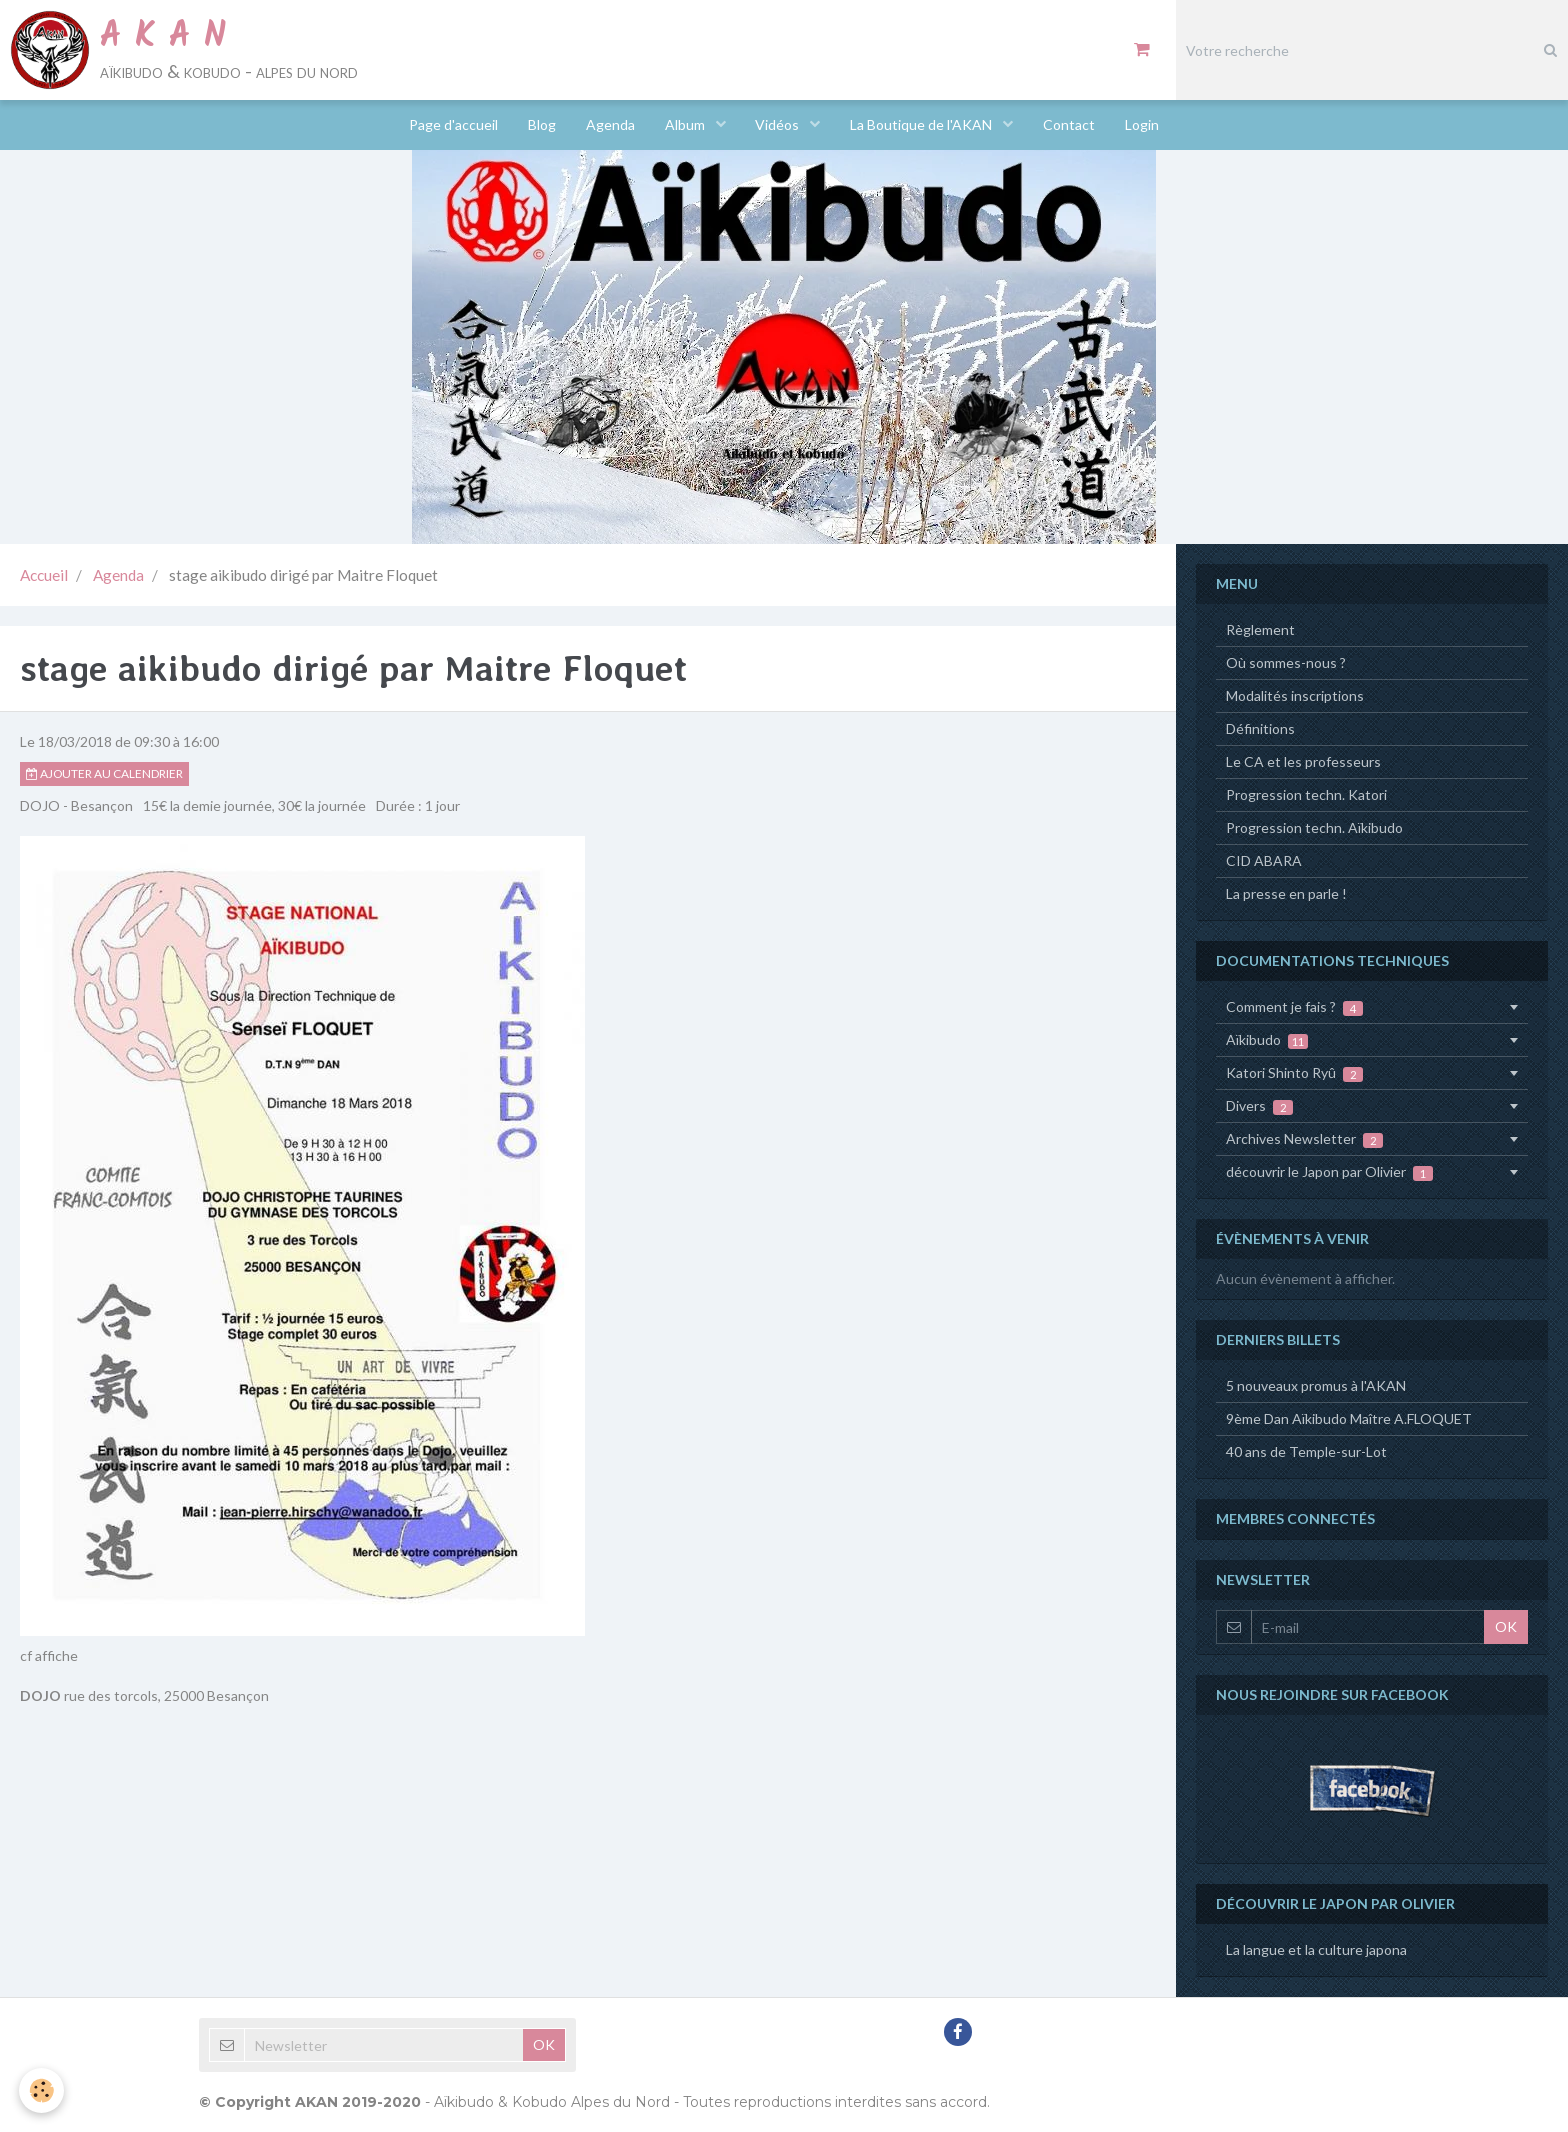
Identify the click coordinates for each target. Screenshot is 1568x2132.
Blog (542, 124)
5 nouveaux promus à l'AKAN (1316, 1385)
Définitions (1260, 728)
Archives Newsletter (1304, 1139)
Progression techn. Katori (1306, 794)
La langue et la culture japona (1316, 1949)
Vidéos (779, 124)
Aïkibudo (1267, 1040)
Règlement (1260, 629)
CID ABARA (1264, 860)
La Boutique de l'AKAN (923, 124)
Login (1143, 124)
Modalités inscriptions (1295, 695)
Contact (1070, 124)
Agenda (610, 124)
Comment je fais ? (1294, 1007)
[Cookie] (42, 2090)
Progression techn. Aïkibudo (1314, 827)
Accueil (44, 575)
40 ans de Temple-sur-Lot (1306, 1451)
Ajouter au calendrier (104, 773)
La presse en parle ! (1286, 893)
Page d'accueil (453, 124)
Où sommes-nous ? (1286, 662)
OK (1506, 1626)
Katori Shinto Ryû (1294, 1073)
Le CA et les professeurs (1303, 761)
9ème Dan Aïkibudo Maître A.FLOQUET (1349, 1418)
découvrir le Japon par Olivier (1329, 1172)
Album (686, 124)
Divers (1259, 1106)
